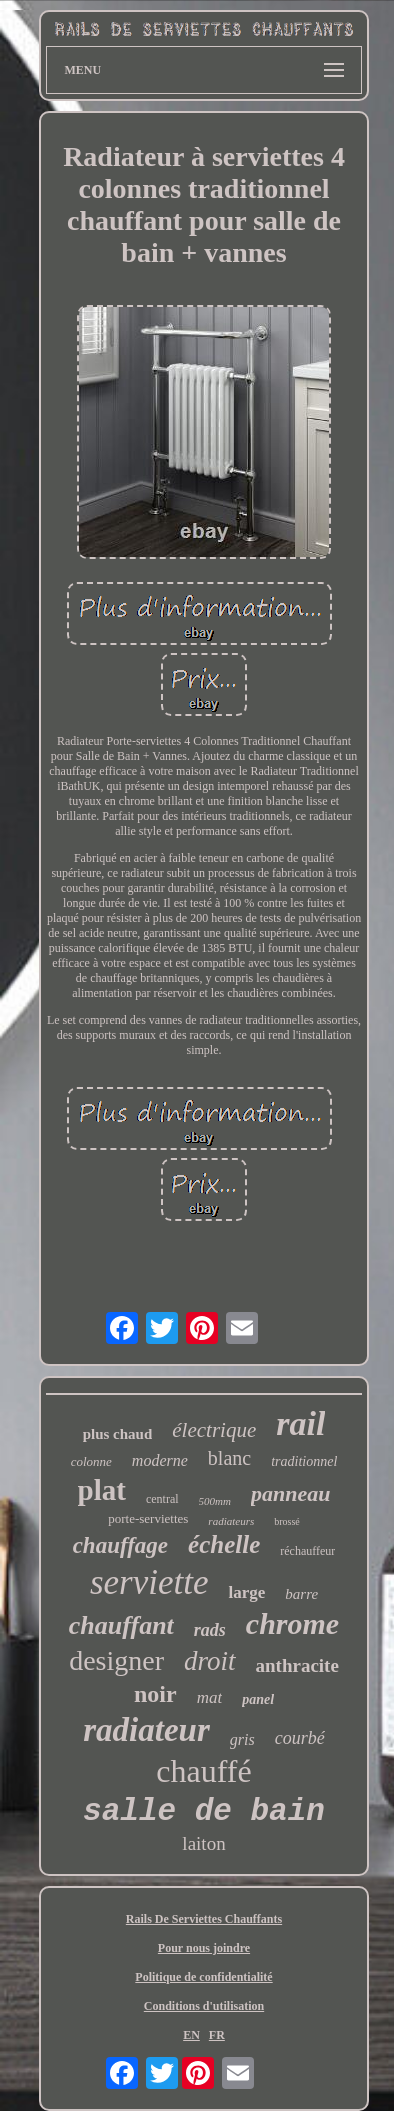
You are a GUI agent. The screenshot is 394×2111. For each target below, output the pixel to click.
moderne (160, 1460)
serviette (149, 1582)
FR (217, 2035)
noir (155, 1694)
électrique (214, 1430)
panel (258, 1699)
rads (210, 1630)
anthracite (297, 1665)
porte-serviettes (148, 1518)
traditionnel (304, 1461)
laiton (203, 1843)
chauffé (203, 1771)
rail (300, 1423)
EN (191, 2035)
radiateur (146, 1730)
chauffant (121, 1625)
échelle (224, 1544)
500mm (215, 1501)
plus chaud (118, 1434)
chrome (292, 1623)
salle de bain (204, 1811)
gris (242, 1739)
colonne (91, 1461)
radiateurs (231, 1521)
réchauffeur (307, 1551)
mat (210, 1697)
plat (102, 1490)
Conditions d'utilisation (204, 2006)
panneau (290, 1493)
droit (210, 1661)
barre (301, 1594)
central (162, 1499)
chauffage (120, 1545)
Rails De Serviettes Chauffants (204, 1919)
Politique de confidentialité (203, 1977)
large (246, 1592)
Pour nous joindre (204, 1948)
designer (116, 1660)
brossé (287, 1521)
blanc (229, 1458)
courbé (300, 1738)
